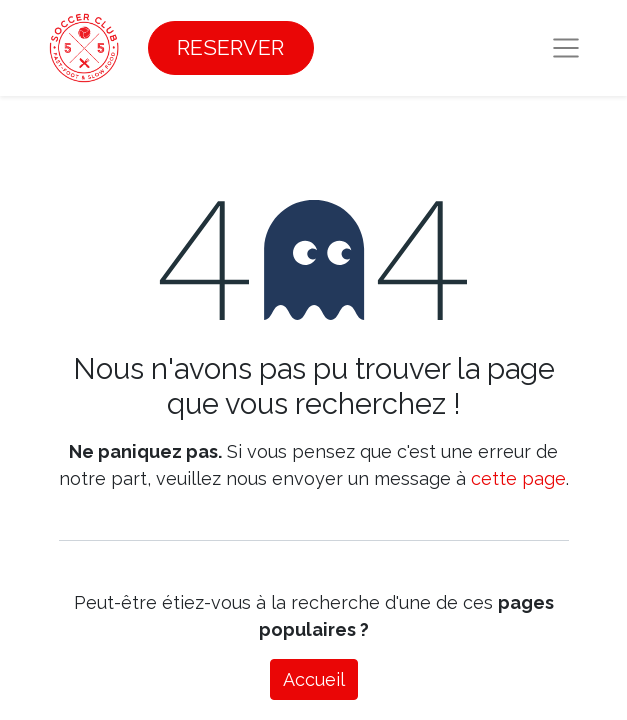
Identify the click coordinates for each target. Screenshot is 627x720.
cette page (518, 478)
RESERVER (230, 47)
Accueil (314, 679)
